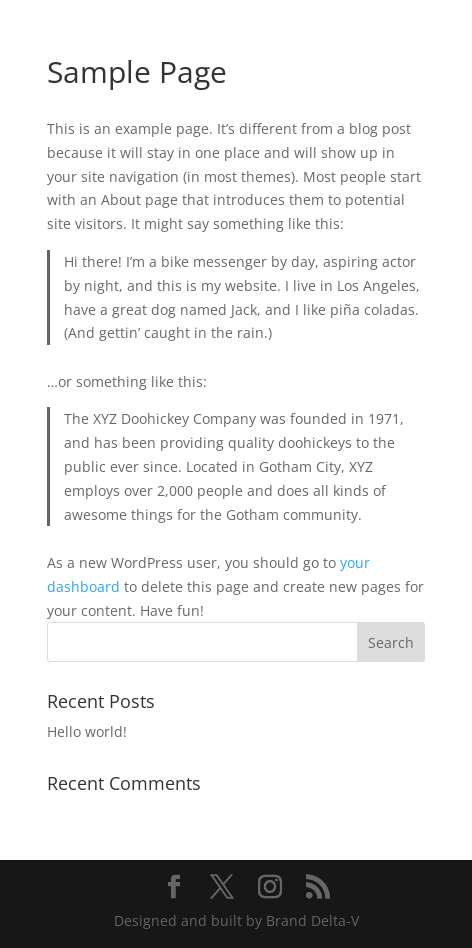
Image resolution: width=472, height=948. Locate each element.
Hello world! (87, 731)
